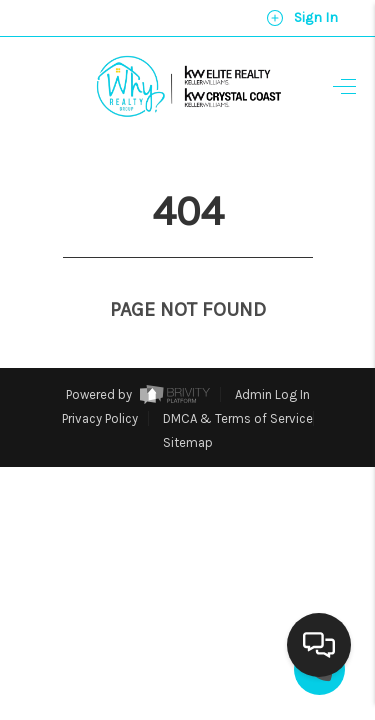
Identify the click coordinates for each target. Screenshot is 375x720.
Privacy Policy (100, 381)
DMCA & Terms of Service (238, 381)
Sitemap (188, 405)
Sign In (302, 18)
